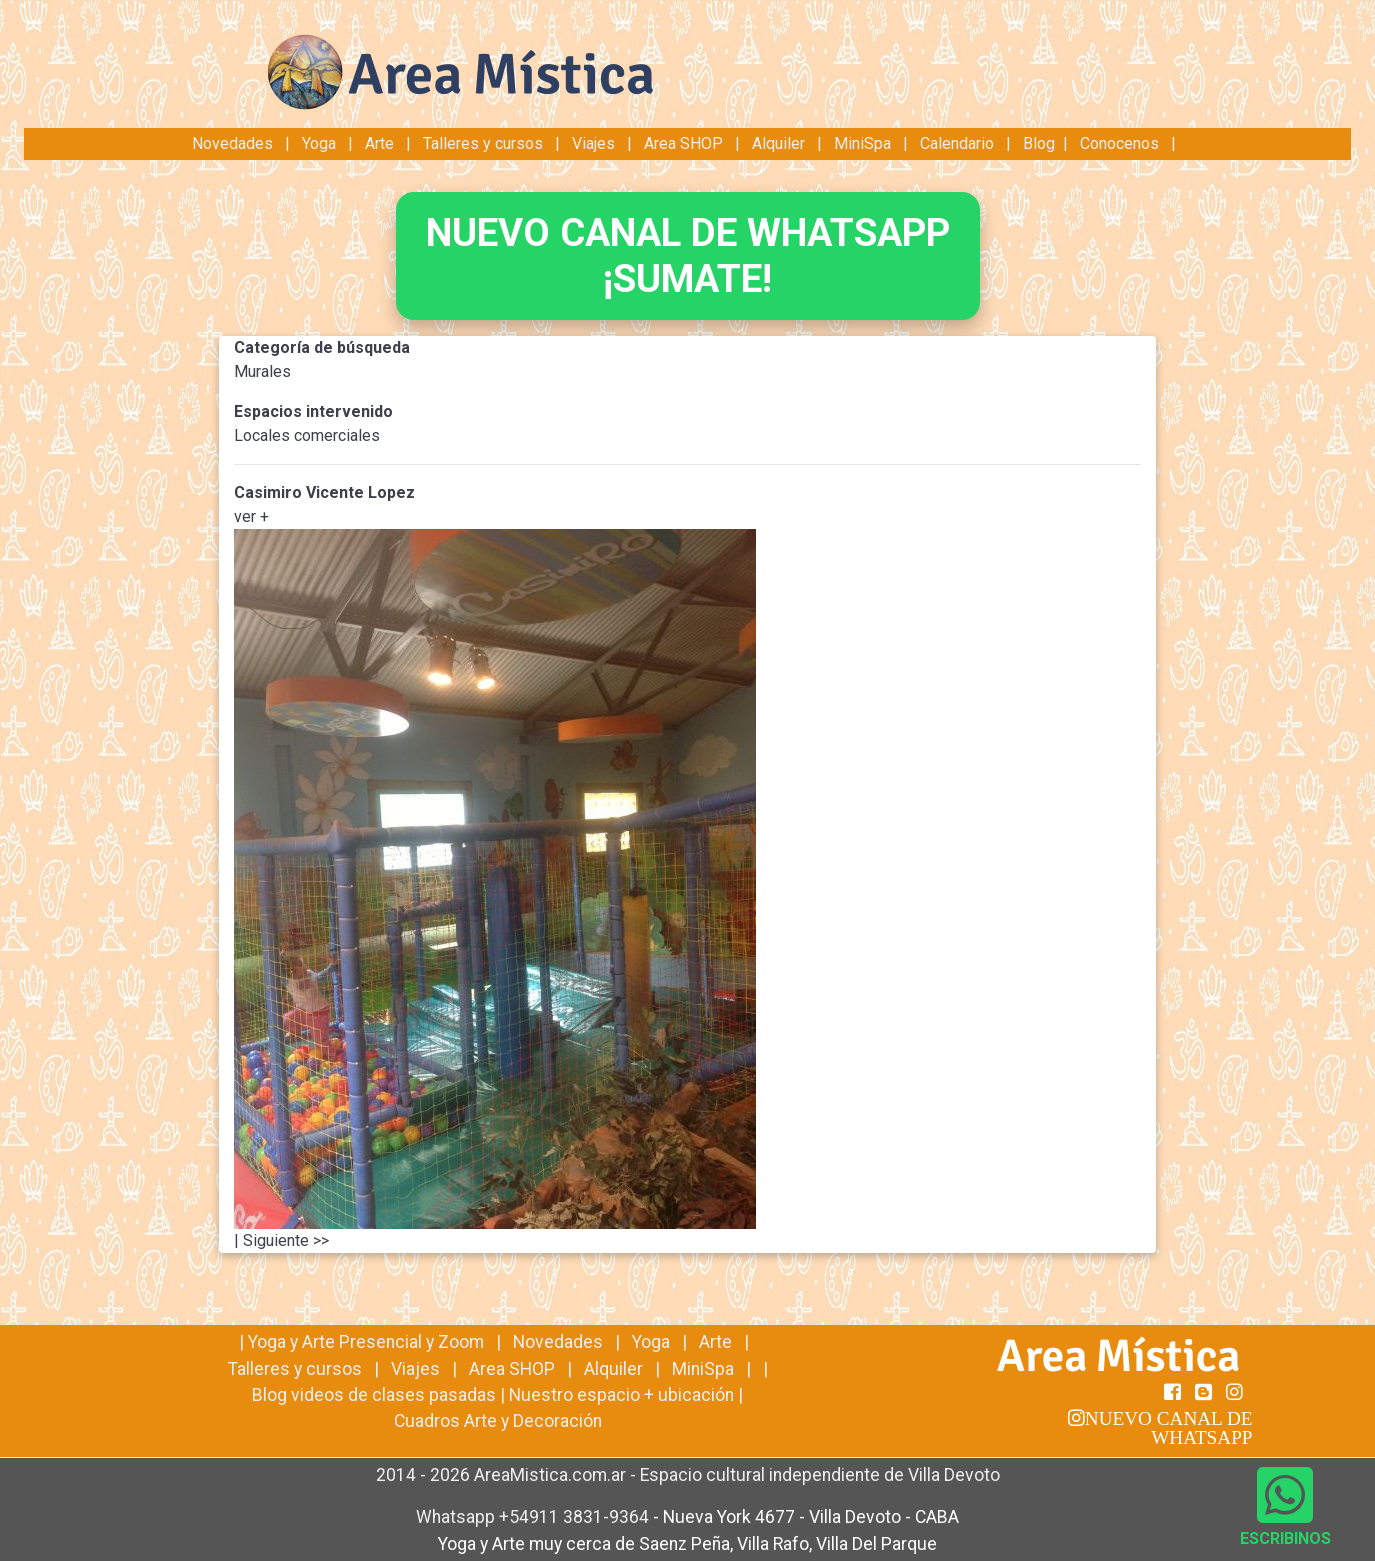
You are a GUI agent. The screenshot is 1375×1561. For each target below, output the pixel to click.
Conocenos (1119, 143)
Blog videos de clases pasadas (374, 1395)
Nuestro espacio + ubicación (621, 1395)
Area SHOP (683, 143)
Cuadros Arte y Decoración (498, 1421)
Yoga (321, 143)
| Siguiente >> (281, 1240)
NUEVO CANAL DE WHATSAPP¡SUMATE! (688, 255)
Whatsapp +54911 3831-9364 (534, 1517)
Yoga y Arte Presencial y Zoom (366, 1342)
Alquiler (778, 143)
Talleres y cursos (483, 143)
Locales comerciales (307, 435)
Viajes (593, 143)
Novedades (234, 143)
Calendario (957, 143)
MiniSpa (862, 143)
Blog (1039, 143)
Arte (379, 143)
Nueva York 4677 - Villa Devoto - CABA (811, 1517)
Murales (262, 371)
